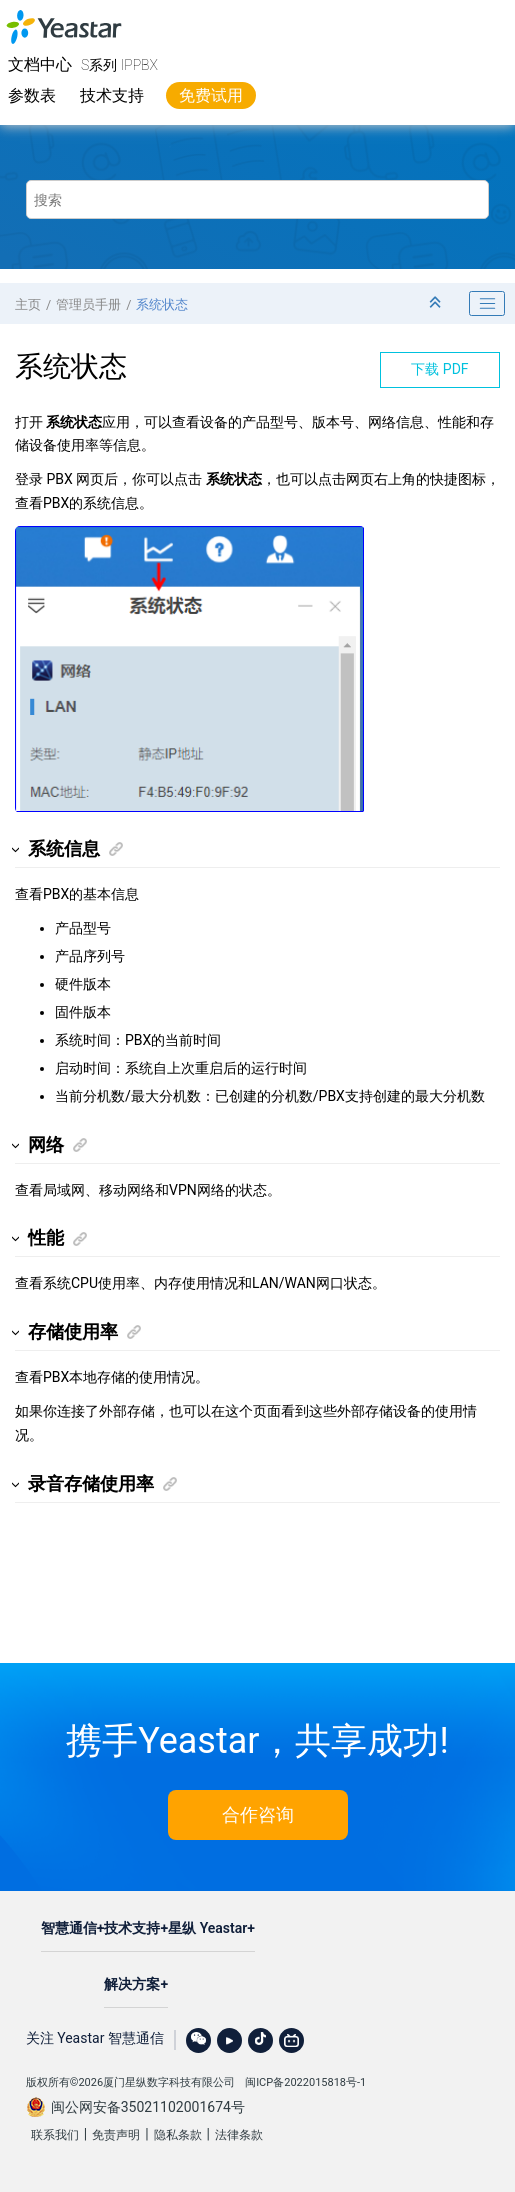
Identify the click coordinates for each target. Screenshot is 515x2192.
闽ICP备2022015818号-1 (305, 2082)
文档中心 (40, 64)
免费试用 (211, 95)
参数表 (32, 95)
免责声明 (116, 2135)
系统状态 (162, 304)
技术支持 (112, 95)
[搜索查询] (258, 199)
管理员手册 (88, 304)
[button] (16, 849)
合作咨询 (258, 1814)
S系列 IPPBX (119, 65)
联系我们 (55, 2135)
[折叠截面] (437, 303)
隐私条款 (178, 2135)
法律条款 (239, 2135)
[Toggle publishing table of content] (487, 304)
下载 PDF (439, 369)
